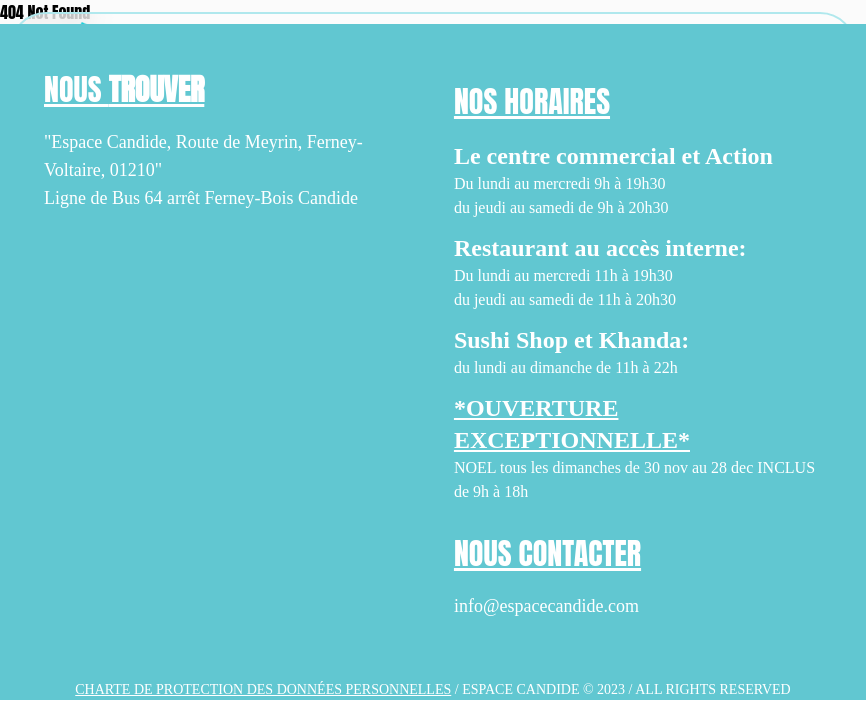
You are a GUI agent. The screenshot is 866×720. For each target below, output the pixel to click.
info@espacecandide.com (546, 606)
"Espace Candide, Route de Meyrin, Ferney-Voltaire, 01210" (203, 156)
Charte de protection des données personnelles (263, 689)
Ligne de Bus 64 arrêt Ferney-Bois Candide (201, 198)
